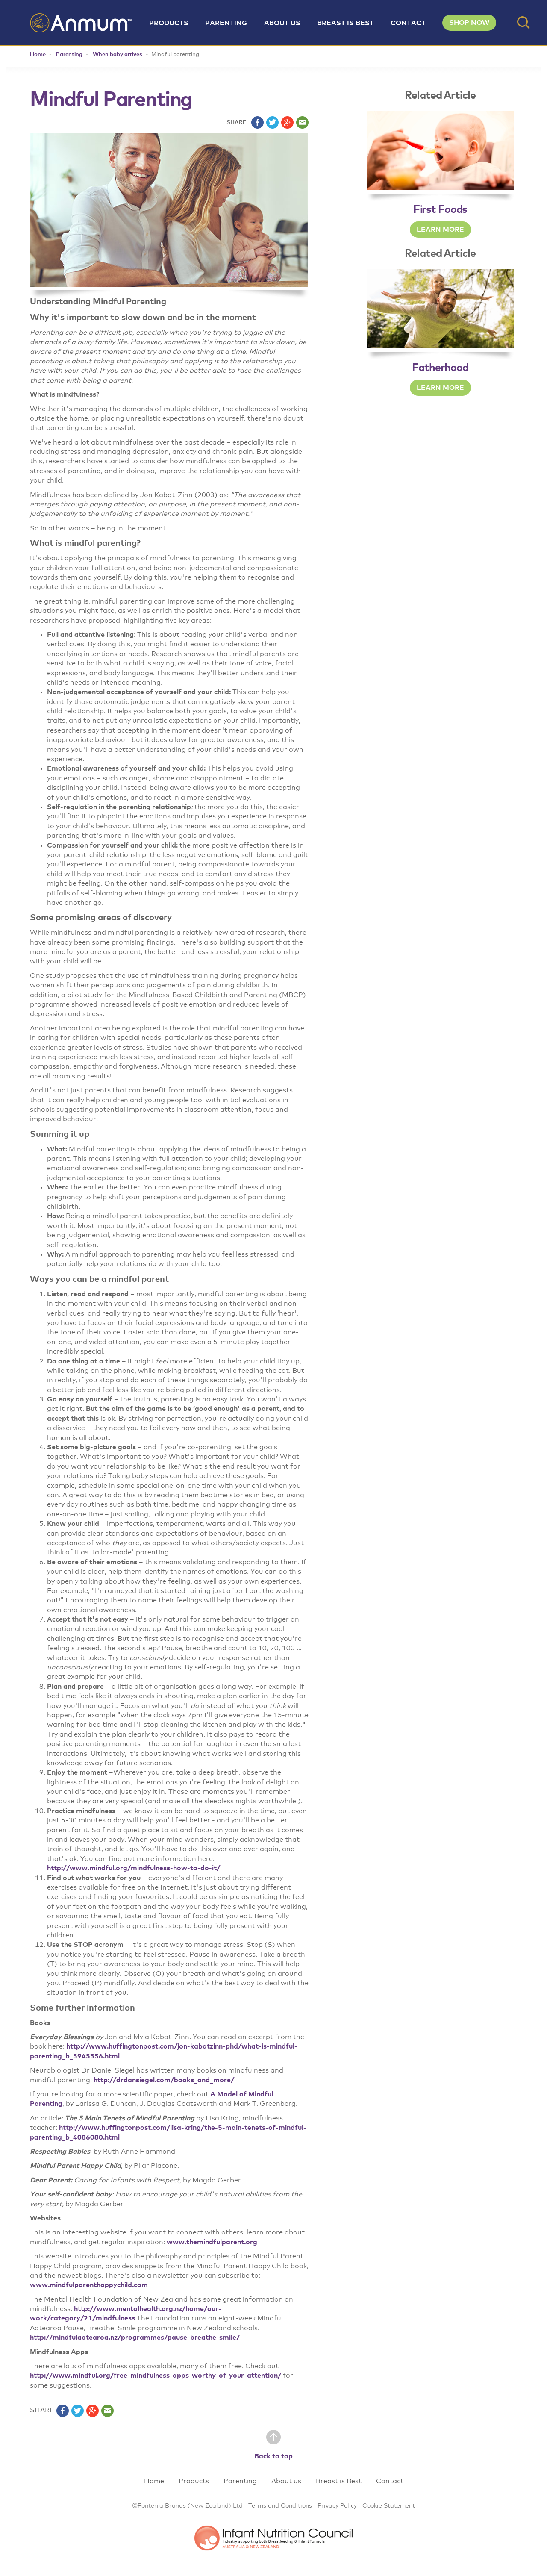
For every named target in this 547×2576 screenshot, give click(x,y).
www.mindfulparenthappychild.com (89, 2285)
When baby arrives (117, 54)
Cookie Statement (388, 2506)
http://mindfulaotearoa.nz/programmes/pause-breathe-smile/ (135, 2337)
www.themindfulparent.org (212, 2242)
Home (38, 54)
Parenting (226, 23)
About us (282, 23)
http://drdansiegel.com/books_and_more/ (164, 2080)
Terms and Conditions (280, 2506)
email (302, 122)
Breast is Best (345, 23)
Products (168, 23)
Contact (408, 23)
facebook (257, 122)
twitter (272, 122)
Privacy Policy (337, 2506)
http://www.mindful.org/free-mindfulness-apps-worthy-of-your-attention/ (155, 2375)
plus (287, 122)
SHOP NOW (469, 22)
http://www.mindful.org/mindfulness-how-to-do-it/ (133, 1868)
